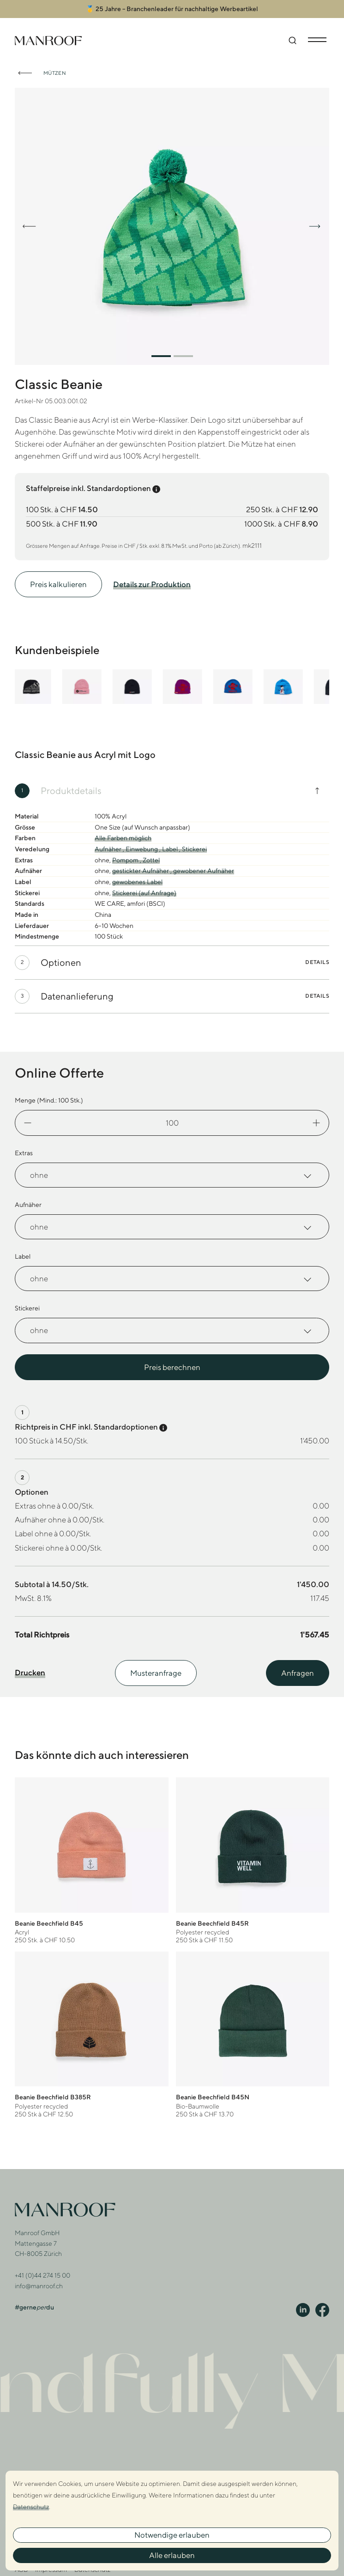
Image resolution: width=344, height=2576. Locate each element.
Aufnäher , (110, 849)
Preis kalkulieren (58, 584)
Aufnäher (28, 1204)
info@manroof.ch (39, 2286)
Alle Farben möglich (123, 838)
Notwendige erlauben (172, 2535)
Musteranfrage (155, 1673)
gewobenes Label (137, 881)
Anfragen (297, 1673)
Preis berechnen (172, 1367)
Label (22, 1256)
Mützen (54, 73)
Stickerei (194, 849)
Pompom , (127, 860)
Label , (172, 849)
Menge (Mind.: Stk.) (49, 1100)
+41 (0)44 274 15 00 (42, 2275)
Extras (24, 1153)
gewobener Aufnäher (203, 870)
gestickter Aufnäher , (142, 870)
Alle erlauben (172, 2555)
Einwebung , (144, 849)
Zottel (151, 860)
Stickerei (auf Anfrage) (144, 893)
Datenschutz (31, 2506)
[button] (161, 356)
